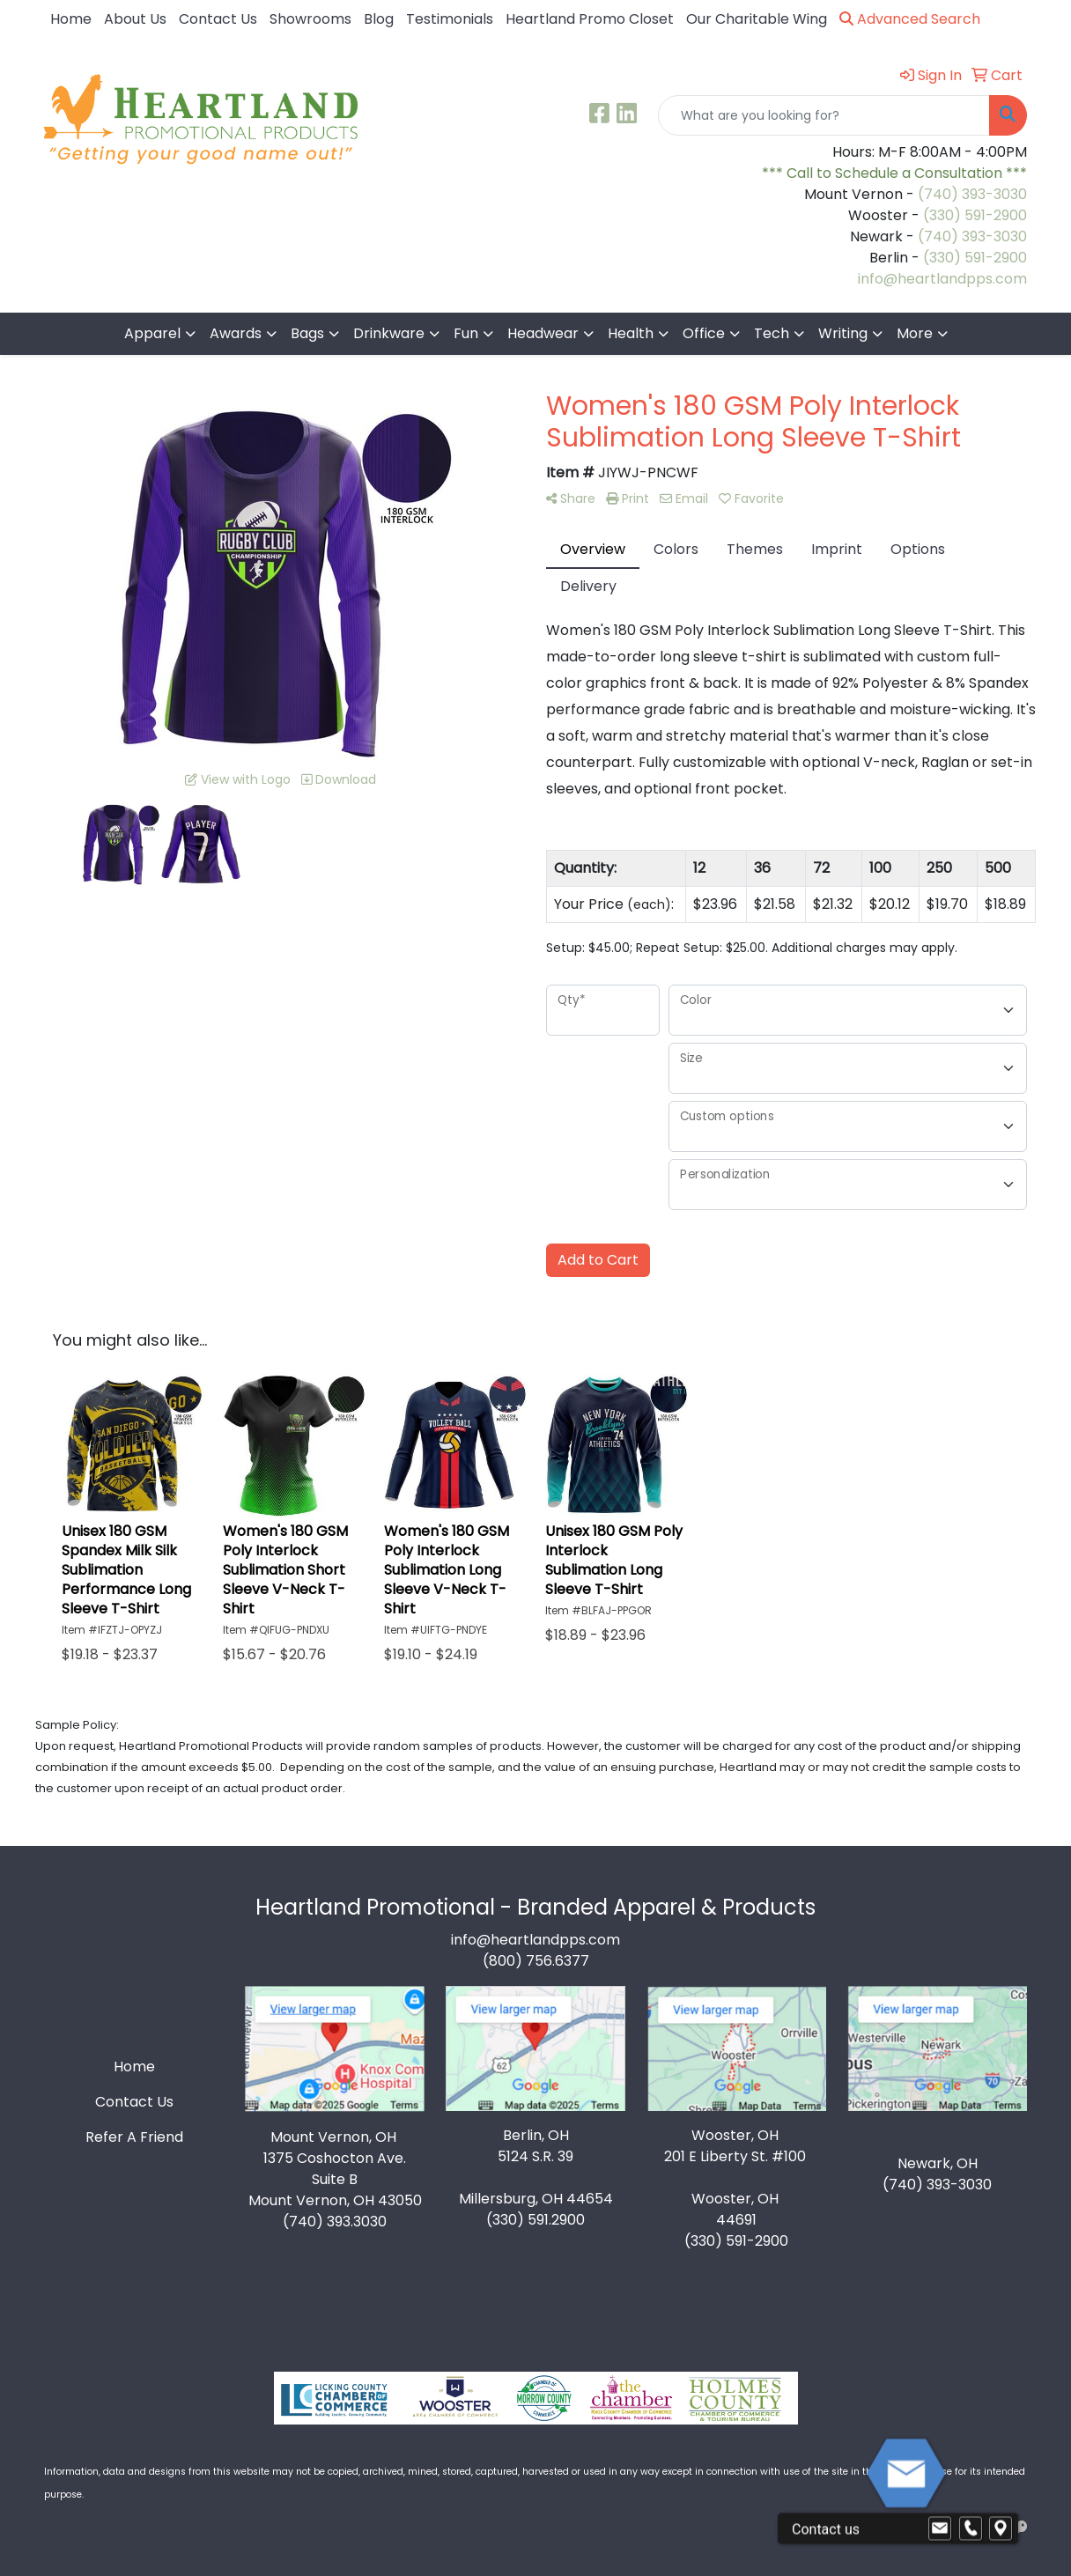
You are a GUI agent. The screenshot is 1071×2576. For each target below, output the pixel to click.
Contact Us (218, 19)
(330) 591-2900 (975, 215)
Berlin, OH (536, 2135)
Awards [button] (236, 333)
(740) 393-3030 (972, 194)
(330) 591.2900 (535, 2220)
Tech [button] (771, 333)
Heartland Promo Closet (590, 19)
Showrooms (310, 19)
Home (71, 19)
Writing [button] (843, 333)
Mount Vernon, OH (335, 2137)
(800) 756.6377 (536, 1961)
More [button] (915, 333)
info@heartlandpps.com (942, 279)
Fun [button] (466, 333)
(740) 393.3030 (335, 2221)
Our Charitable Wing (756, 19)
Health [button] (631, 333)
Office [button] (704, 333)
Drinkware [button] (389, 333)
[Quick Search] (824, 115)
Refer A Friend (134, 2137)
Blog (379, 19)
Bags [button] (307, 333)
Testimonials (449, 19)
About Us (135, 19)
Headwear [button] (543, 333)
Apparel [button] (152, 333)
